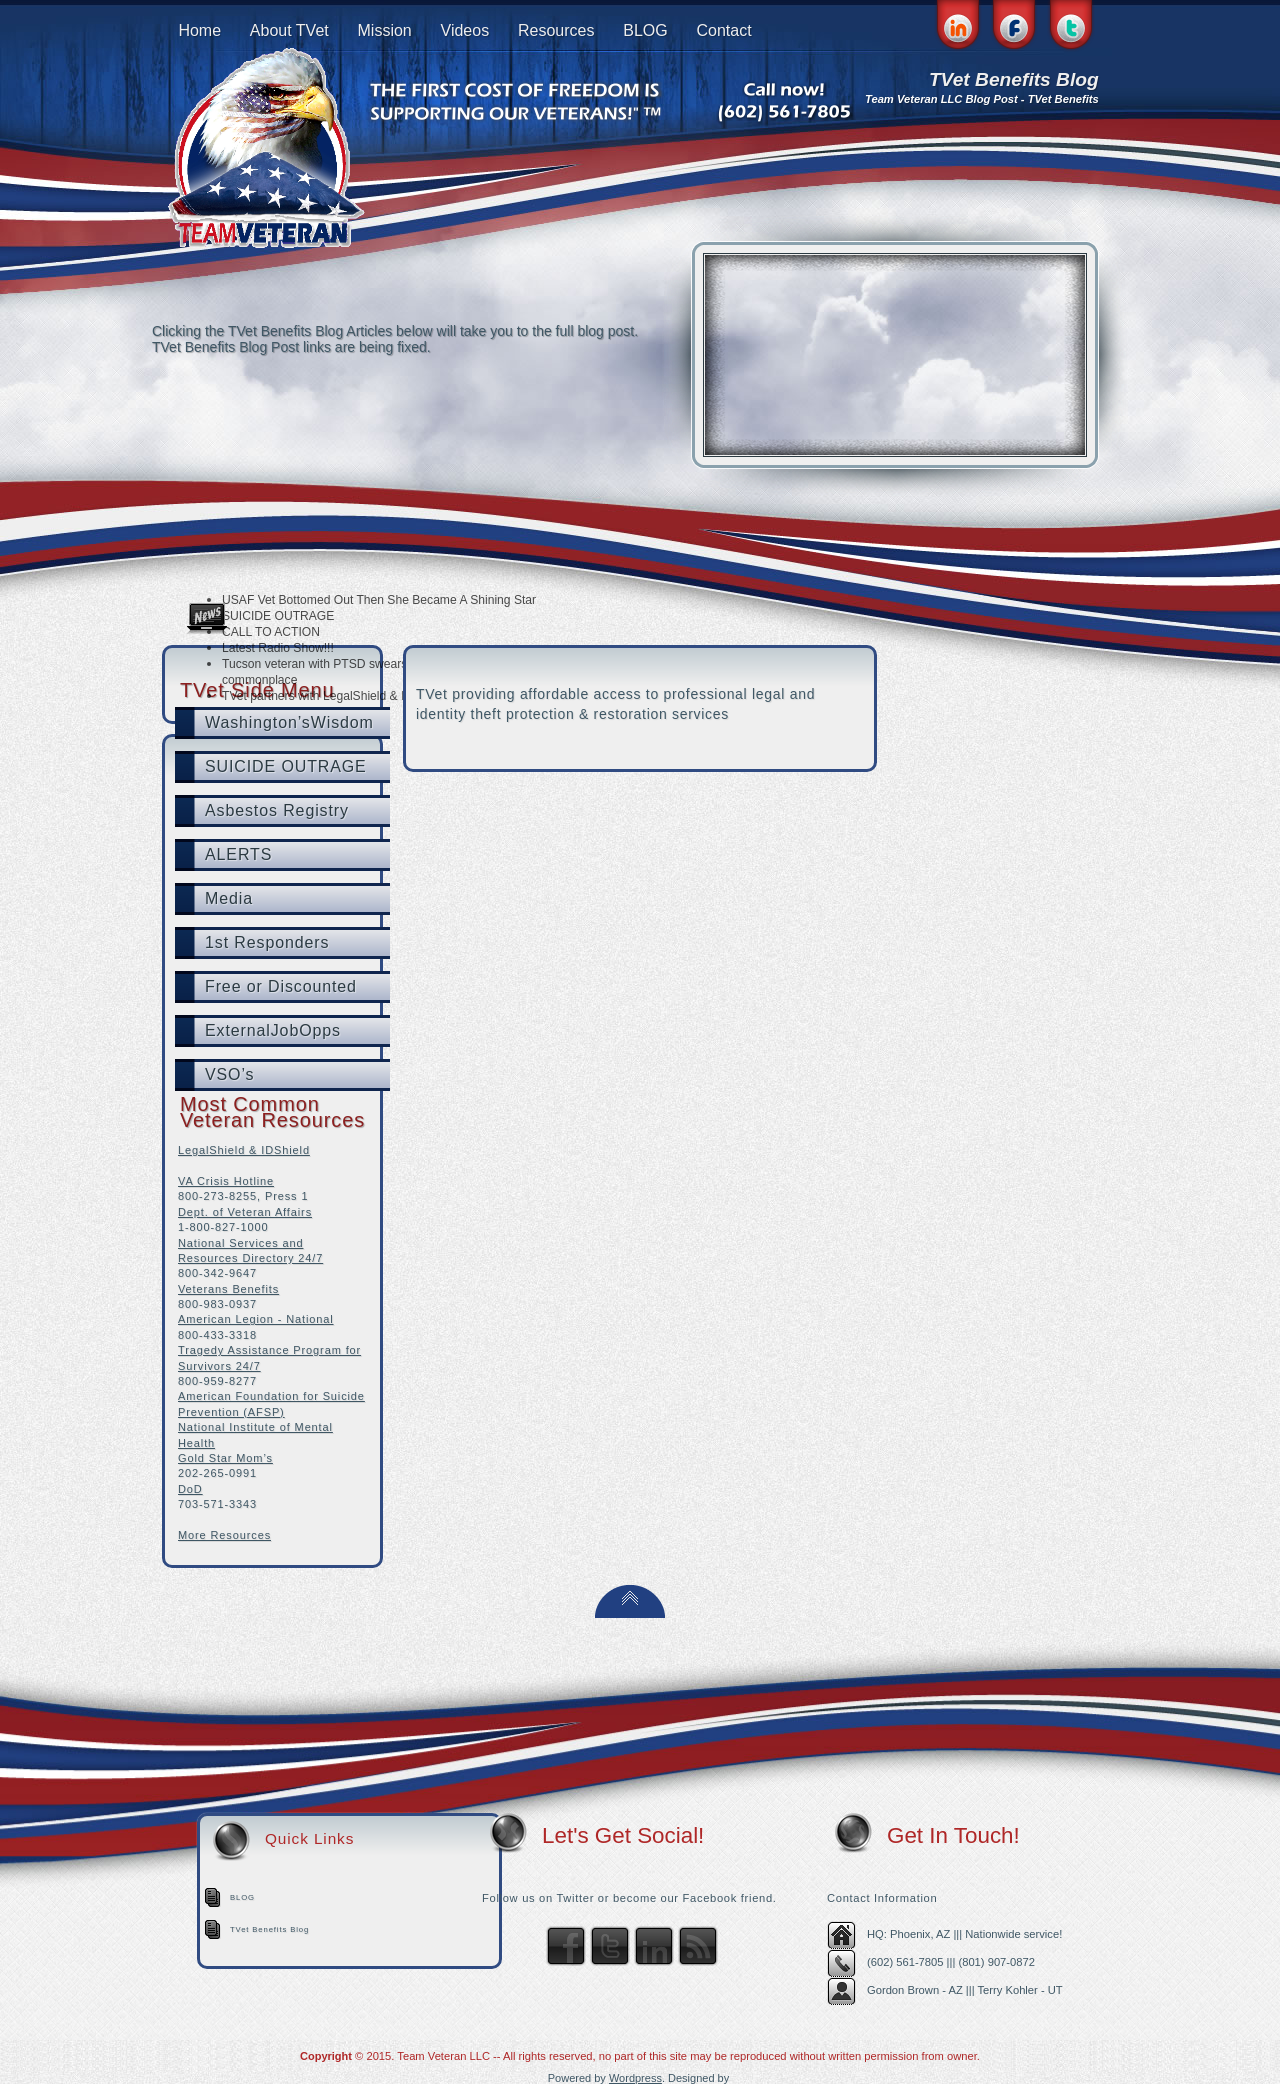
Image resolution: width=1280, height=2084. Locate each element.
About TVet (289, 30)
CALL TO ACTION (271, 632)
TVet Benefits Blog (269, 1929)
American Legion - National (256, 1319)
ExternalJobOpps (273, 1030)
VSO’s (229, 1074)
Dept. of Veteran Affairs (245, 1212)
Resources (556, 30)
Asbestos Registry (277, 810)
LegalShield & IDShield (244, 1150)
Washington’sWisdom (289, 722)
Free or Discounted (281, 986)
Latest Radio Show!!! (278, 648)
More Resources (224, 1535)
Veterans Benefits (228, 1289)
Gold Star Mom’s (225, 1458)
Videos (465, 30)
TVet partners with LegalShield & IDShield (334, 696)
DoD (190, 1489)
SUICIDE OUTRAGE (278, 616)
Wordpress (635, 2078)
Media (229, 898)
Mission (385, 30)
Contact (723, 30)
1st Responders (267, 942)
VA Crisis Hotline (226, 1181)
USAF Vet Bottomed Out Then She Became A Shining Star (379, 600)
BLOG (645, 30)
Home (199, 30)
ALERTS (238, 854)
